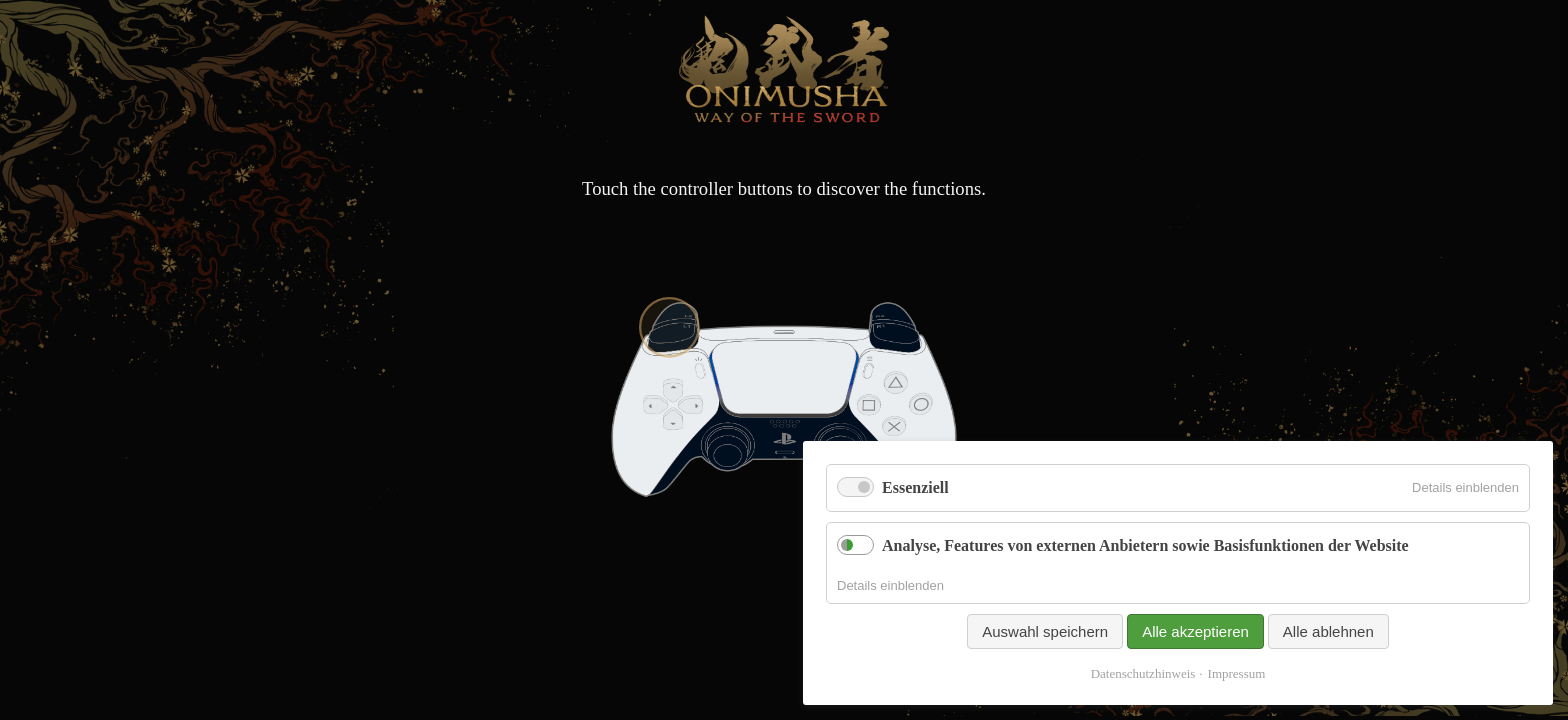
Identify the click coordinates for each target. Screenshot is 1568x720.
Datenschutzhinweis (1143, 673)
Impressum (1237, 673)
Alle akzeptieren (1195, 631)
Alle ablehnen (1328, 631)
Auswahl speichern (1045, 631)
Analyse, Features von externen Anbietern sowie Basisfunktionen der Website (1145, 545)
